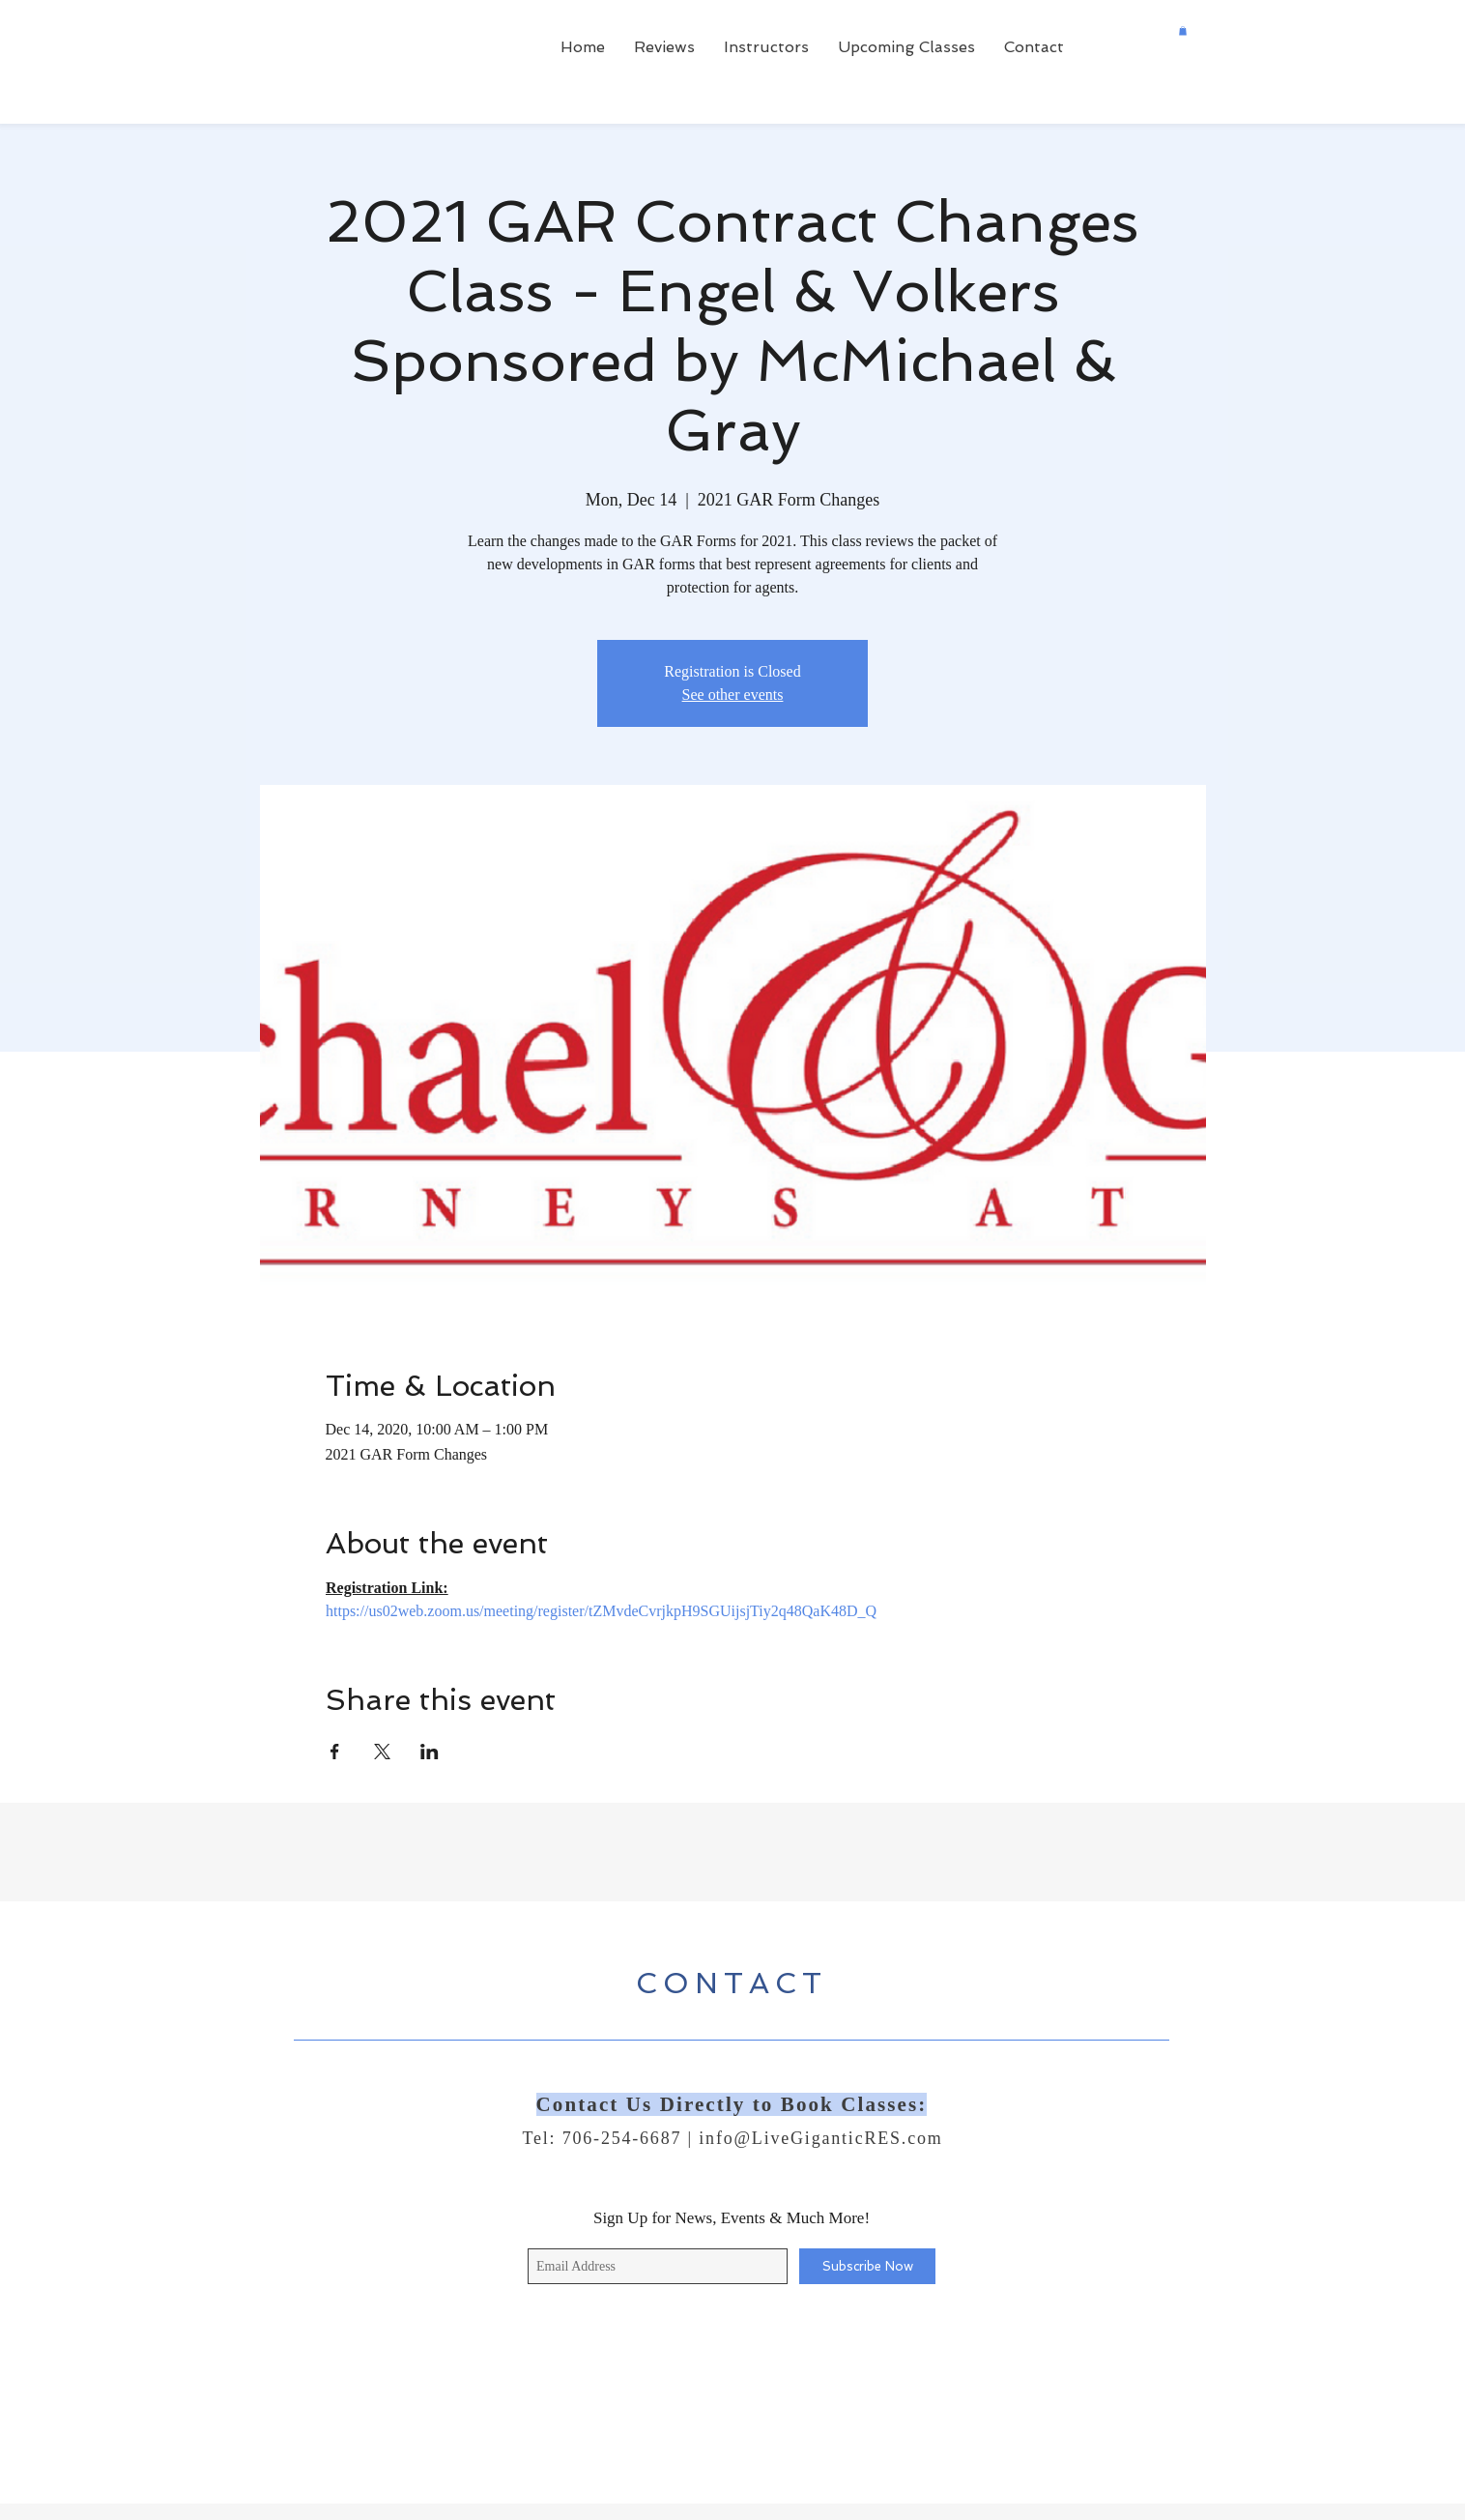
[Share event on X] (382, 1751)
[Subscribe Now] (867, 2266)
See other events (733, 694)
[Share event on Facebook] (335, 1751)
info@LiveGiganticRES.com (820, 2138)
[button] (1183, 31)
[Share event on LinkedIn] (429, 1751)
